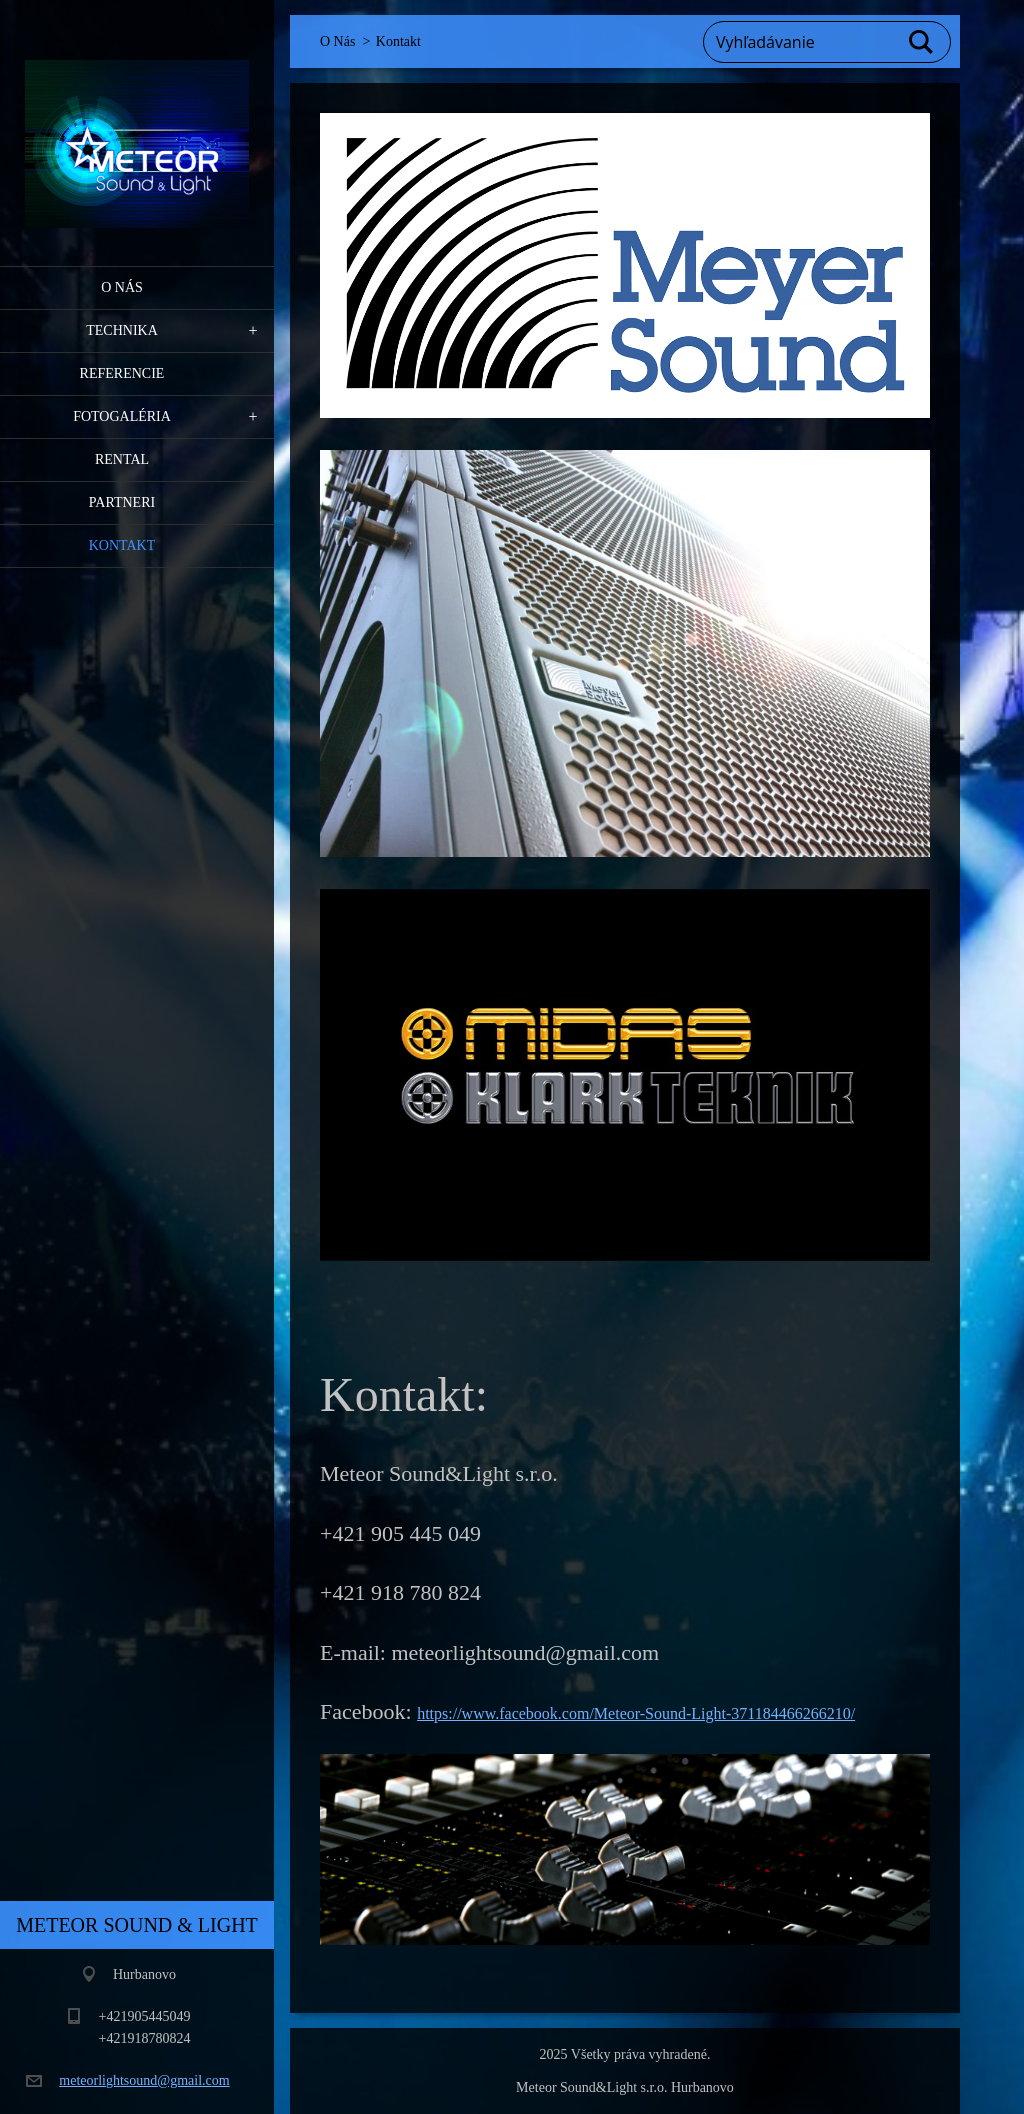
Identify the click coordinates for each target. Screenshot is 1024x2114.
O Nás (122, 287)
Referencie (122, 373)
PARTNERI (122, 502)
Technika (122, 330)
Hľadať (922, 42)
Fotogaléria (122, 416)
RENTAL (122, 459)
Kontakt (122, 545)
